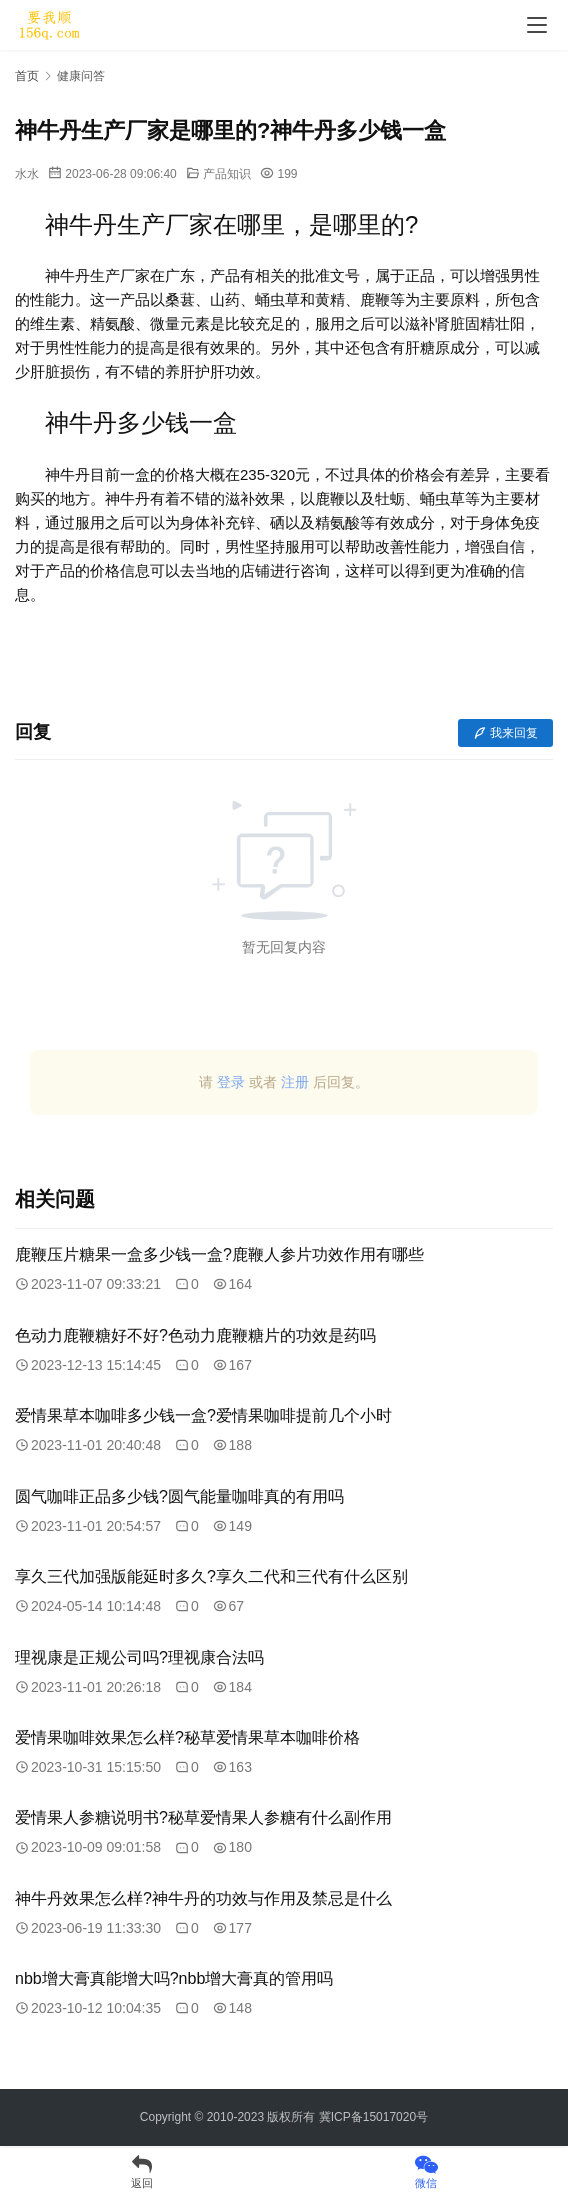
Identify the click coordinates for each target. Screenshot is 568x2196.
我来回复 (505, 733)
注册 (295, 1082)
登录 (231, 1082)
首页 (27, 76)
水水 (27, 174)
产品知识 (227, 174)
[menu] (537, 25)
